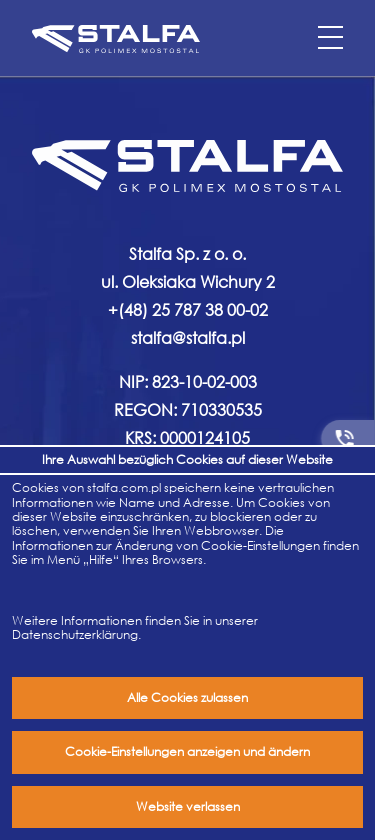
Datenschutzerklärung (75, 634)
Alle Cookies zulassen (187, 697)
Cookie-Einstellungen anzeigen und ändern (187, 751)
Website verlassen (188, 806)
